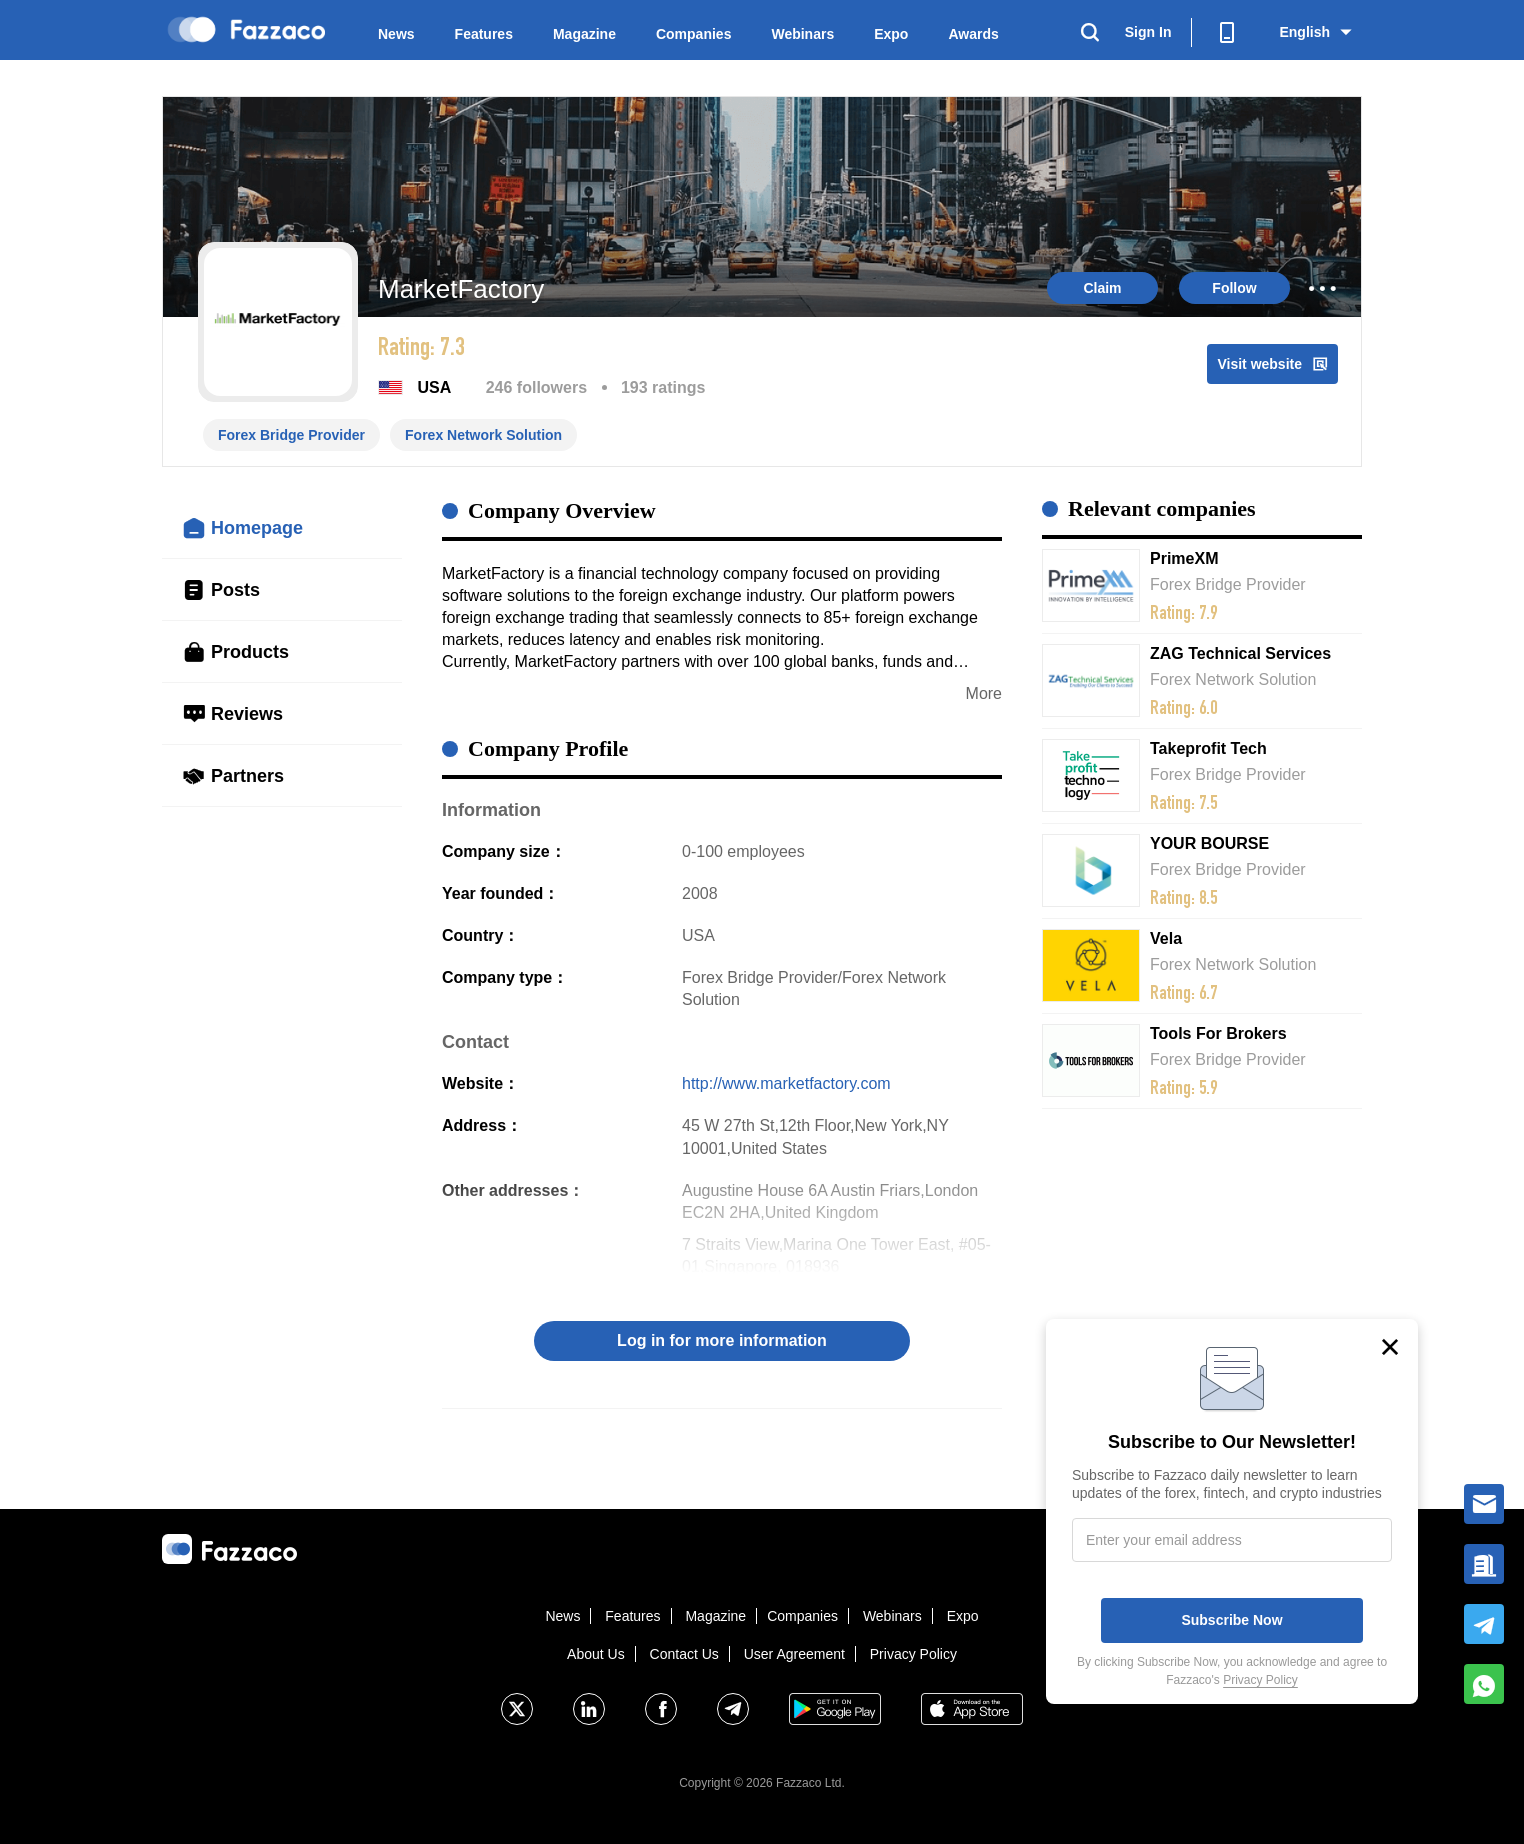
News (396, 34)
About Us (596, 1654)
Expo (891, 34)
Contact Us (684, 1654)
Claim (1102, 288)
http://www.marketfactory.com (786, 1083)
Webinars (802, 34)
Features (484, 34)
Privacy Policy (913, 1654)
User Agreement (794, 1654)
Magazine (584, 34)
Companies (693, 34)
